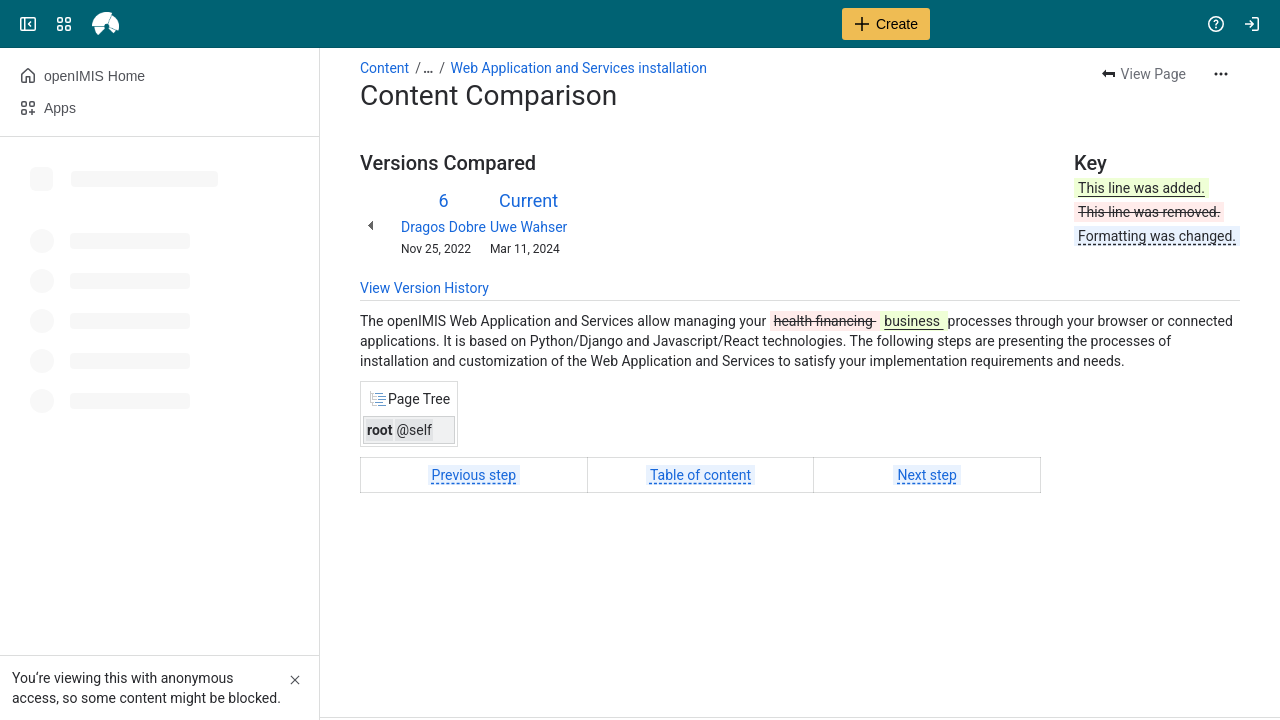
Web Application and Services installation (579, 68)
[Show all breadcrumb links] (428, 68)
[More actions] (1221, 74)
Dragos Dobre (443, 227)
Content (384, 68)
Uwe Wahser (528, 227)
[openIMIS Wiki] (92, 24)
